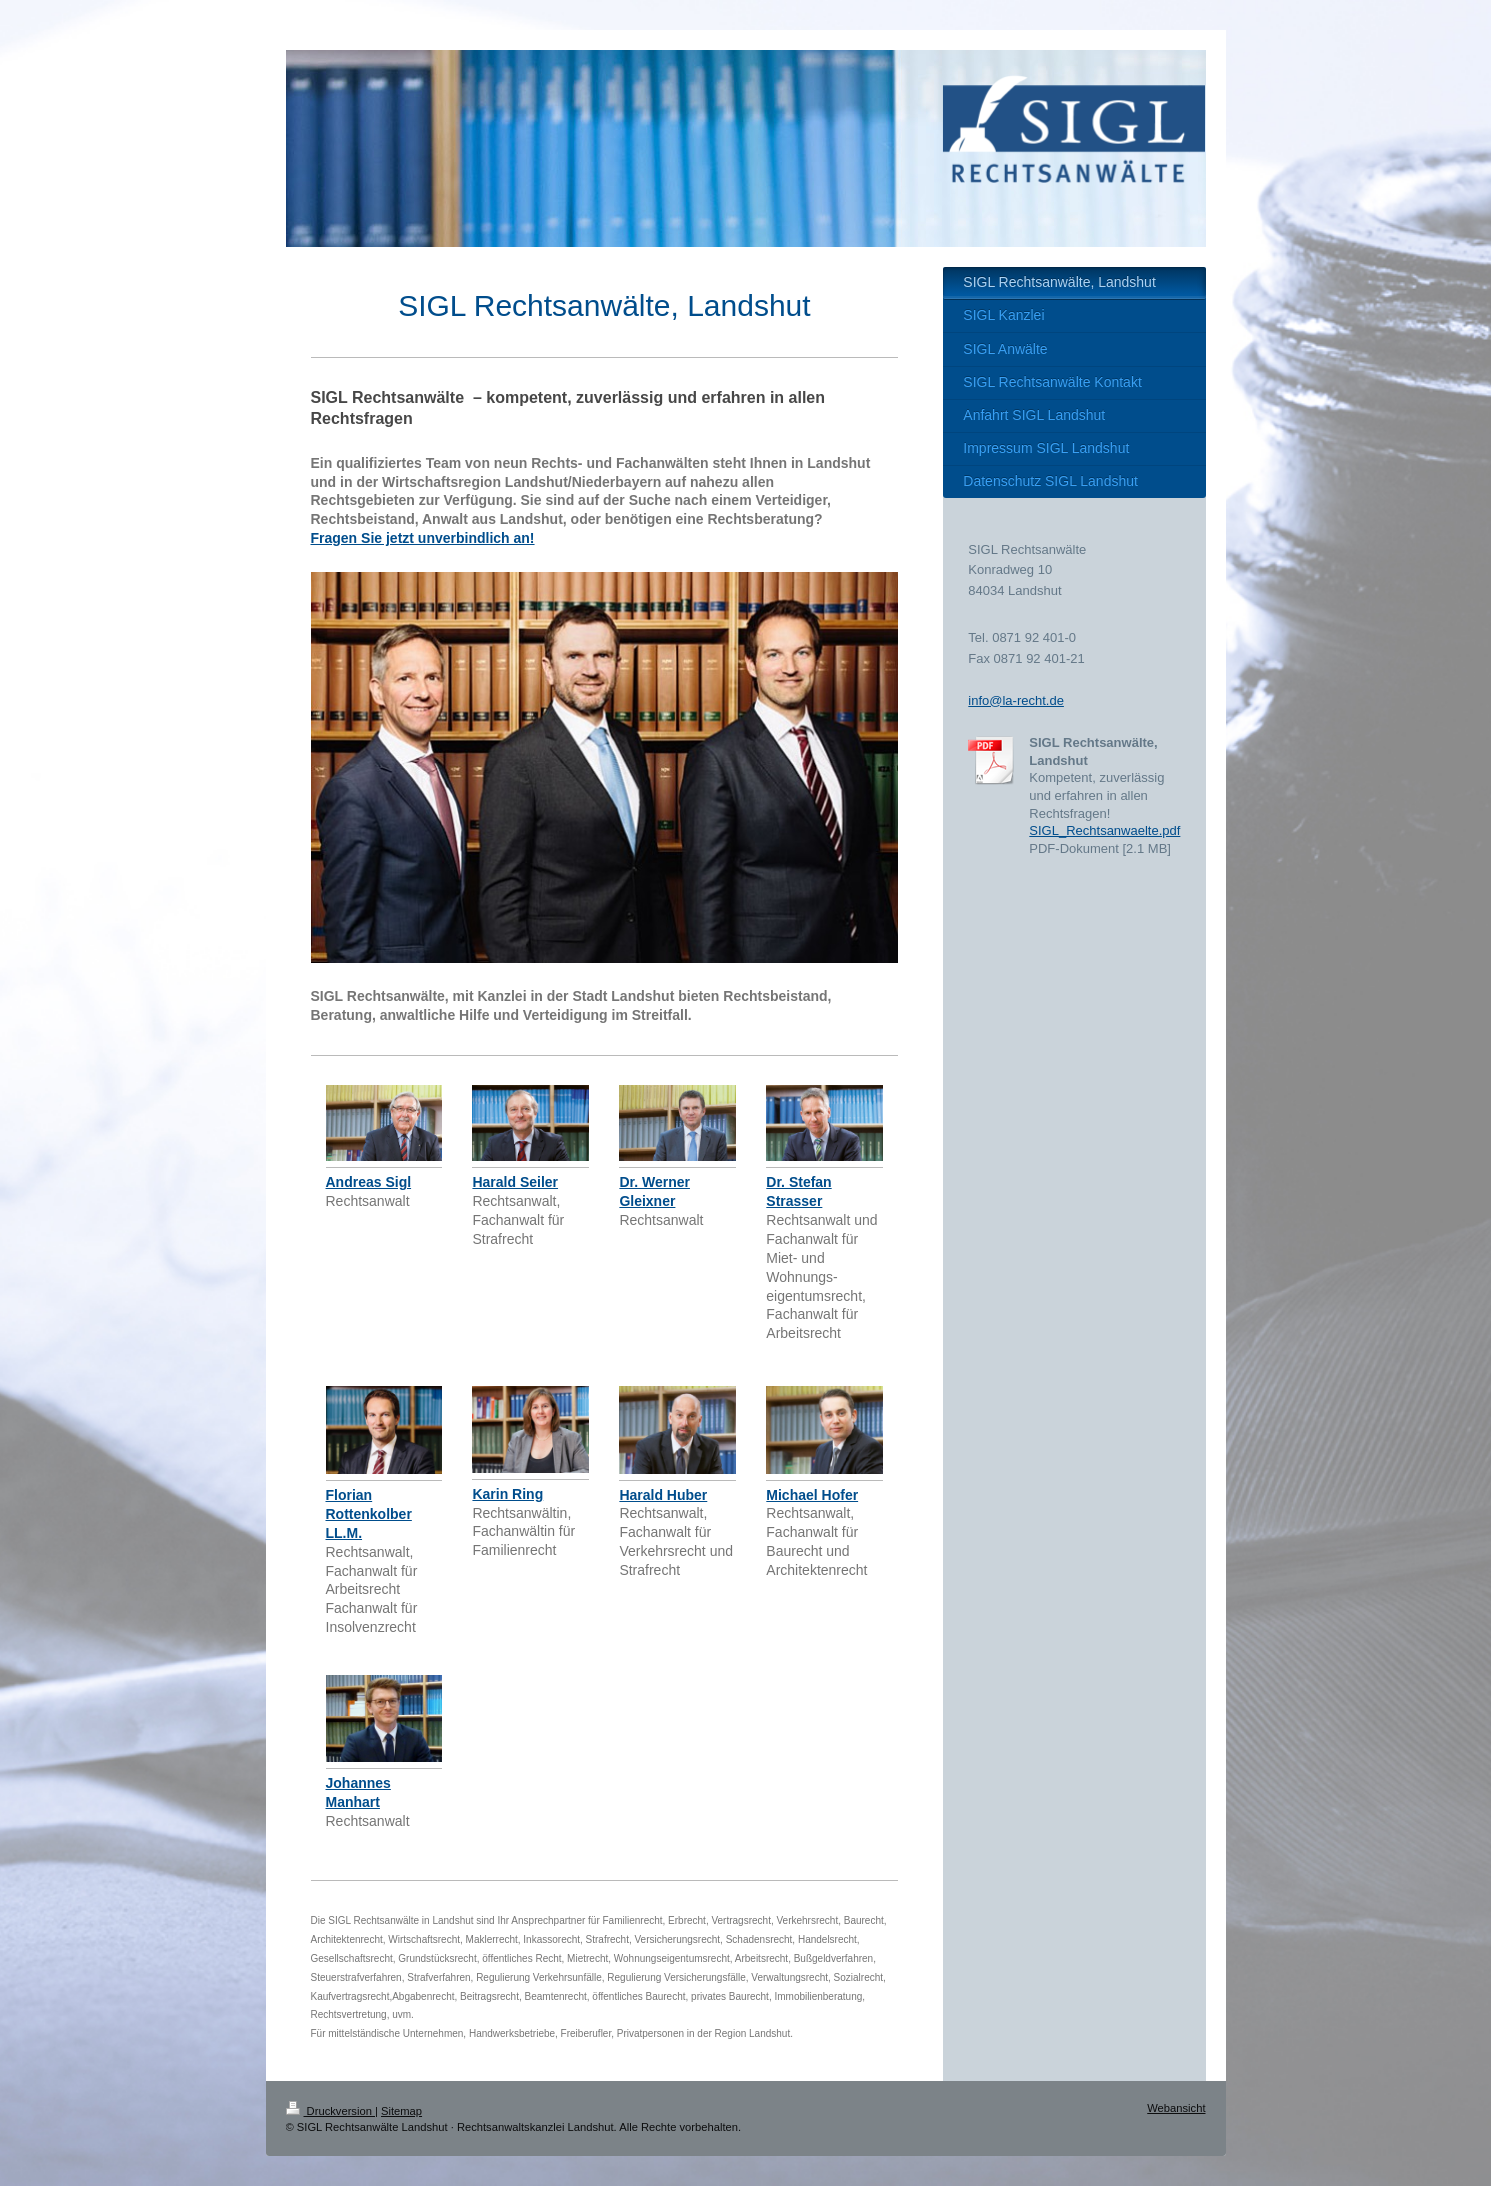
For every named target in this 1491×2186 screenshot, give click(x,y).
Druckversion (331, 2111)
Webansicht (1176, 2108)
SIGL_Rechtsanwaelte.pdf (1104, 830)
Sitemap (401, 2111)
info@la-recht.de (1016, 700)
